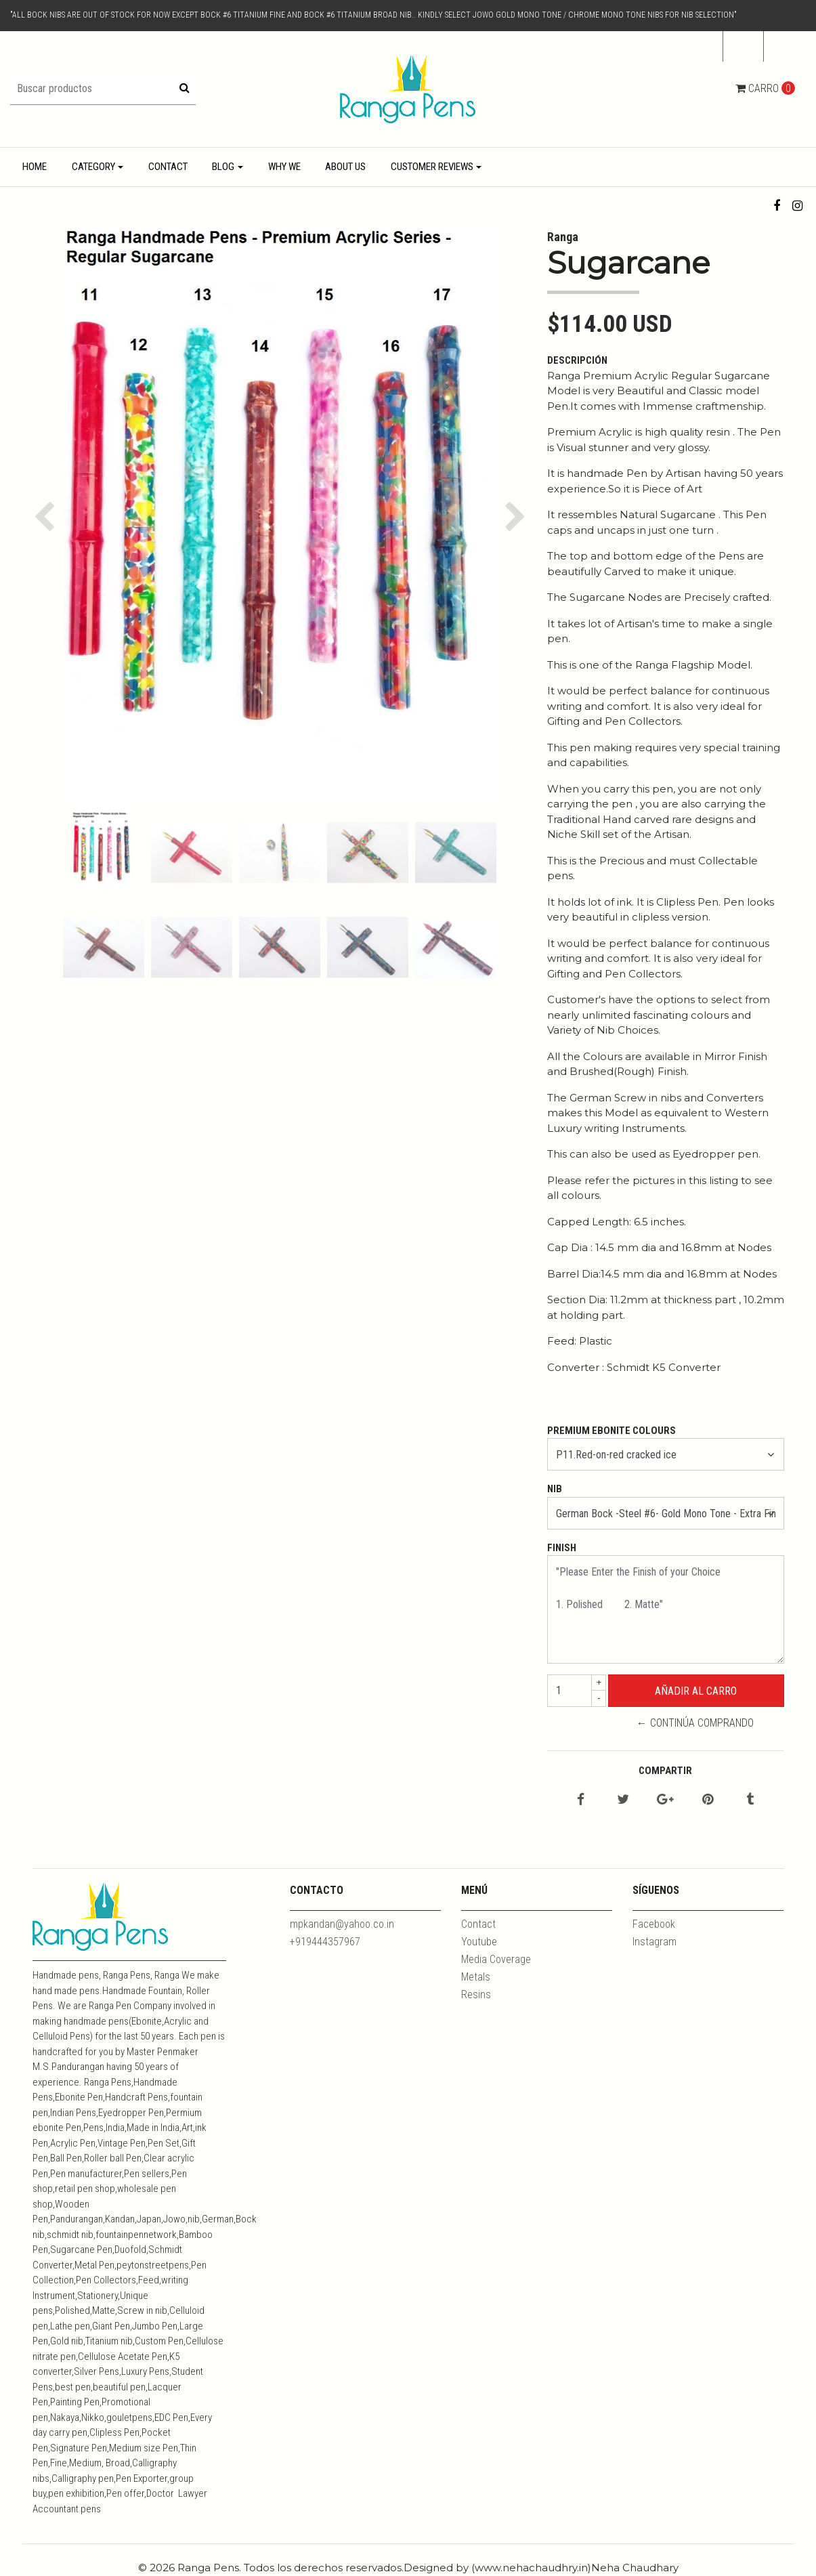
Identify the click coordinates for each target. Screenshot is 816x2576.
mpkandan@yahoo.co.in (342, 1924)
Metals (475, 1976)
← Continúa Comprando (695, 1722)
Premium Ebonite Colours (611, 1430)
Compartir (665, 1771)
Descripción (577, 360)
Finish (561, 1548)
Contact (168, 167)
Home (34, 167)
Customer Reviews (432, 167)
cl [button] (739, 46)
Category (93, 167)
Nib (554, 1489)
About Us (345, 167)
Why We (284, 167)
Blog (223, 167)
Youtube (479, 1941)
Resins (476, 1994)
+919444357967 (325, 1941)
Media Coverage (496, 1959)
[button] (785, 46)
